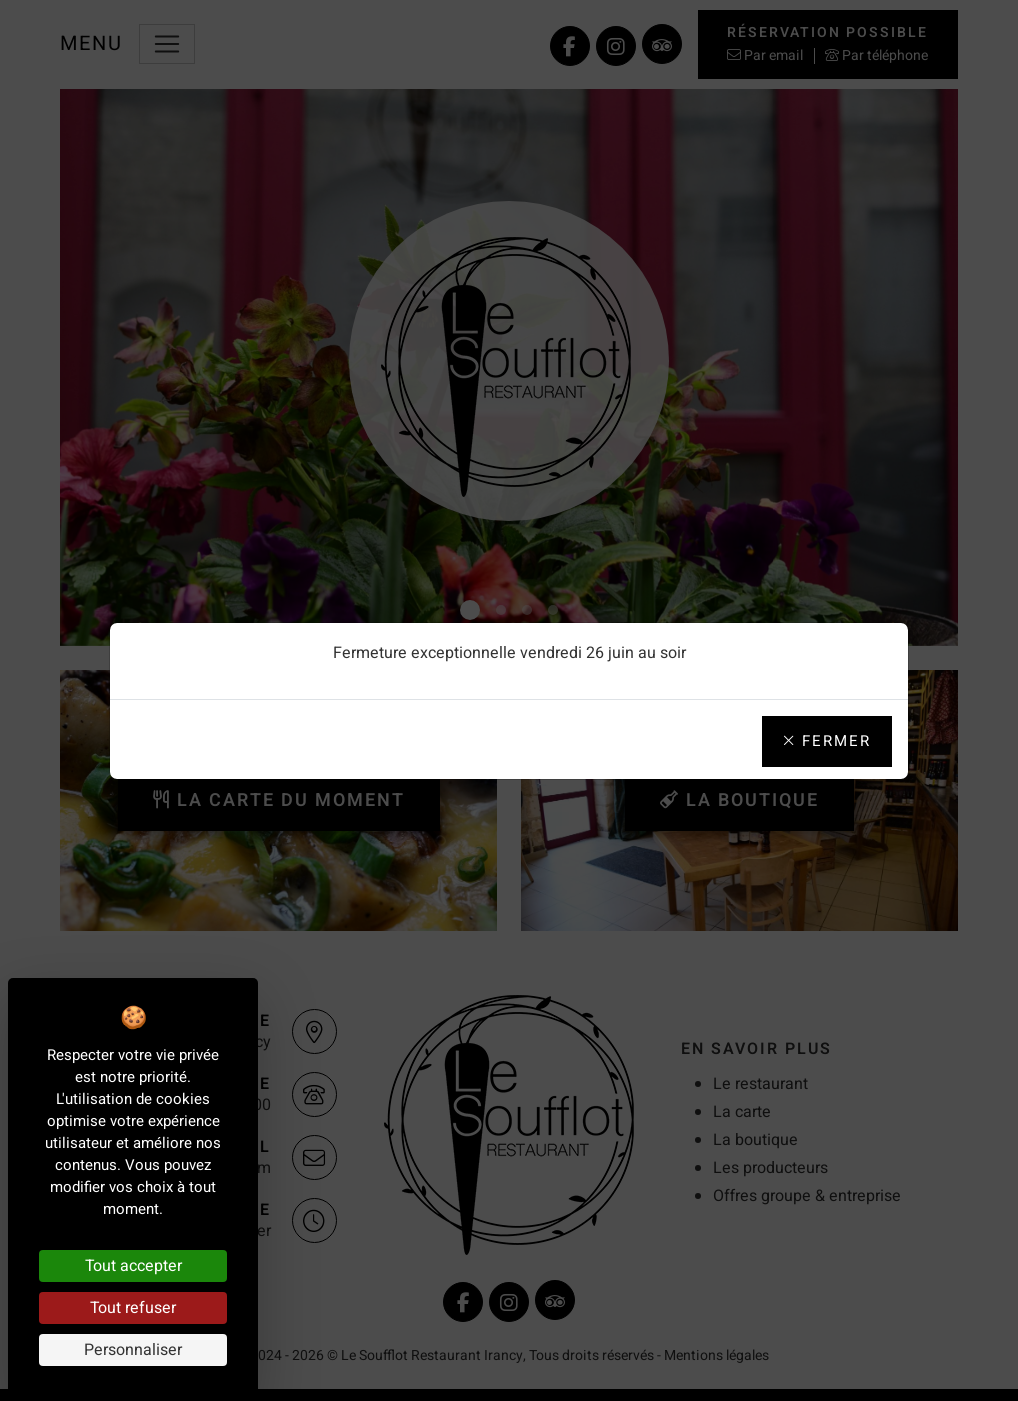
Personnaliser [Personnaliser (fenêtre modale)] (133, 1350)
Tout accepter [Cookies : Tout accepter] (133, 1266)
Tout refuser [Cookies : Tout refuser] (133, 1308)
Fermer (827, 741)
